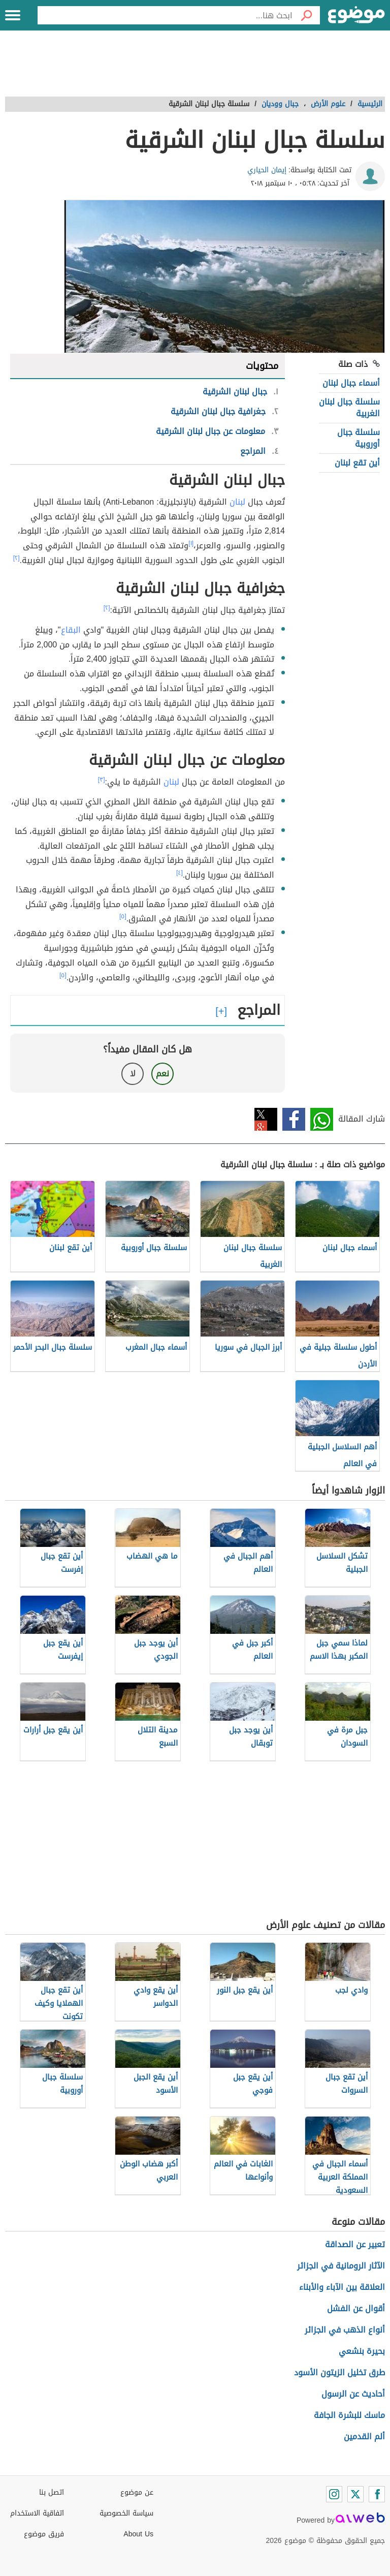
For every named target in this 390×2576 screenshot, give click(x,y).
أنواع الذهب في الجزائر (345, 2330)
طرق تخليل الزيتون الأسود (339, 2372)
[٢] (16, 558)
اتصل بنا (51, 2492)
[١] (190, 543)
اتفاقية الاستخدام (37, 2513)
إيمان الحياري (266, 170)
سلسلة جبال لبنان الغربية (349, 407)
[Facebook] (377, 2494)
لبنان (237, 502)
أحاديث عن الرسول (353, 2394)
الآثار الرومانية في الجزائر (341, 2266)
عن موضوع (136, 2492)
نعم (162, 1073)
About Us (138, 2534)
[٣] (101, 779)
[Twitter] (355, 2494)
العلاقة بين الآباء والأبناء (342, 2287)
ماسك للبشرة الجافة (349, 2415)
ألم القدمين (364, 2436)
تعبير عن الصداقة (355, 2244)
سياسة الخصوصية (126, 2513)
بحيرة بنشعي (362, 2351)
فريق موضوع (44, 2534)
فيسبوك (293, 1119)
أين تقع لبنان (357, 463)
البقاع (71, 630)
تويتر (265, 1119)
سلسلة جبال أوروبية (358, 437)
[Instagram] (334, 2494)
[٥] (122, 916)
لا (133, 1073)
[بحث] (306, 15)
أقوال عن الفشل (356, 2308)
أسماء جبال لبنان (351, 383)
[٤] (179, 872)
